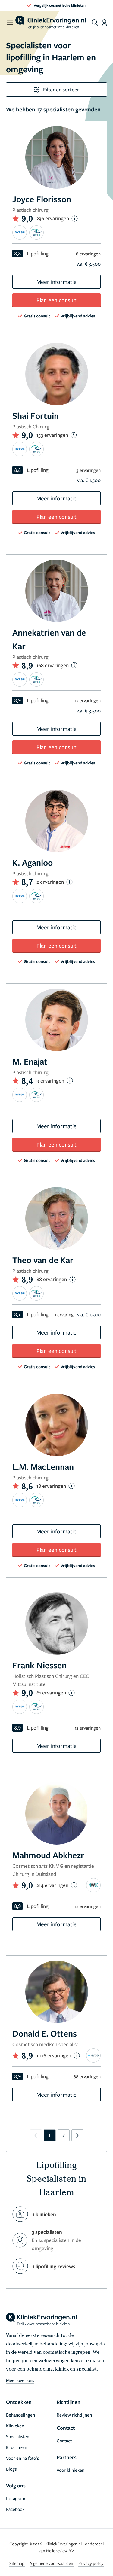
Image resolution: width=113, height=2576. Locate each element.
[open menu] (9, 22)
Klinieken (15, 2426)
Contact (64, 2441)
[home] (50, 22)
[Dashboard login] (104, 22)
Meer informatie (56, 281)
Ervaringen (16, 2447)
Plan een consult (56, 300)
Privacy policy (91, 2563)
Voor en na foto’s (22, 2458)
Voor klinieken (70, 2470)
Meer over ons (20, 2380)
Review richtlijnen (74, 2415)
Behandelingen (20, 2415)
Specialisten (17, 2436)
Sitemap (17, 2563)
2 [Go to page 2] (63, 2135)
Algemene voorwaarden (52, 2563)
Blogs (11, 2469)
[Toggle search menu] (95, 22)
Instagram (15, 2498)
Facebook (15, 2509)
